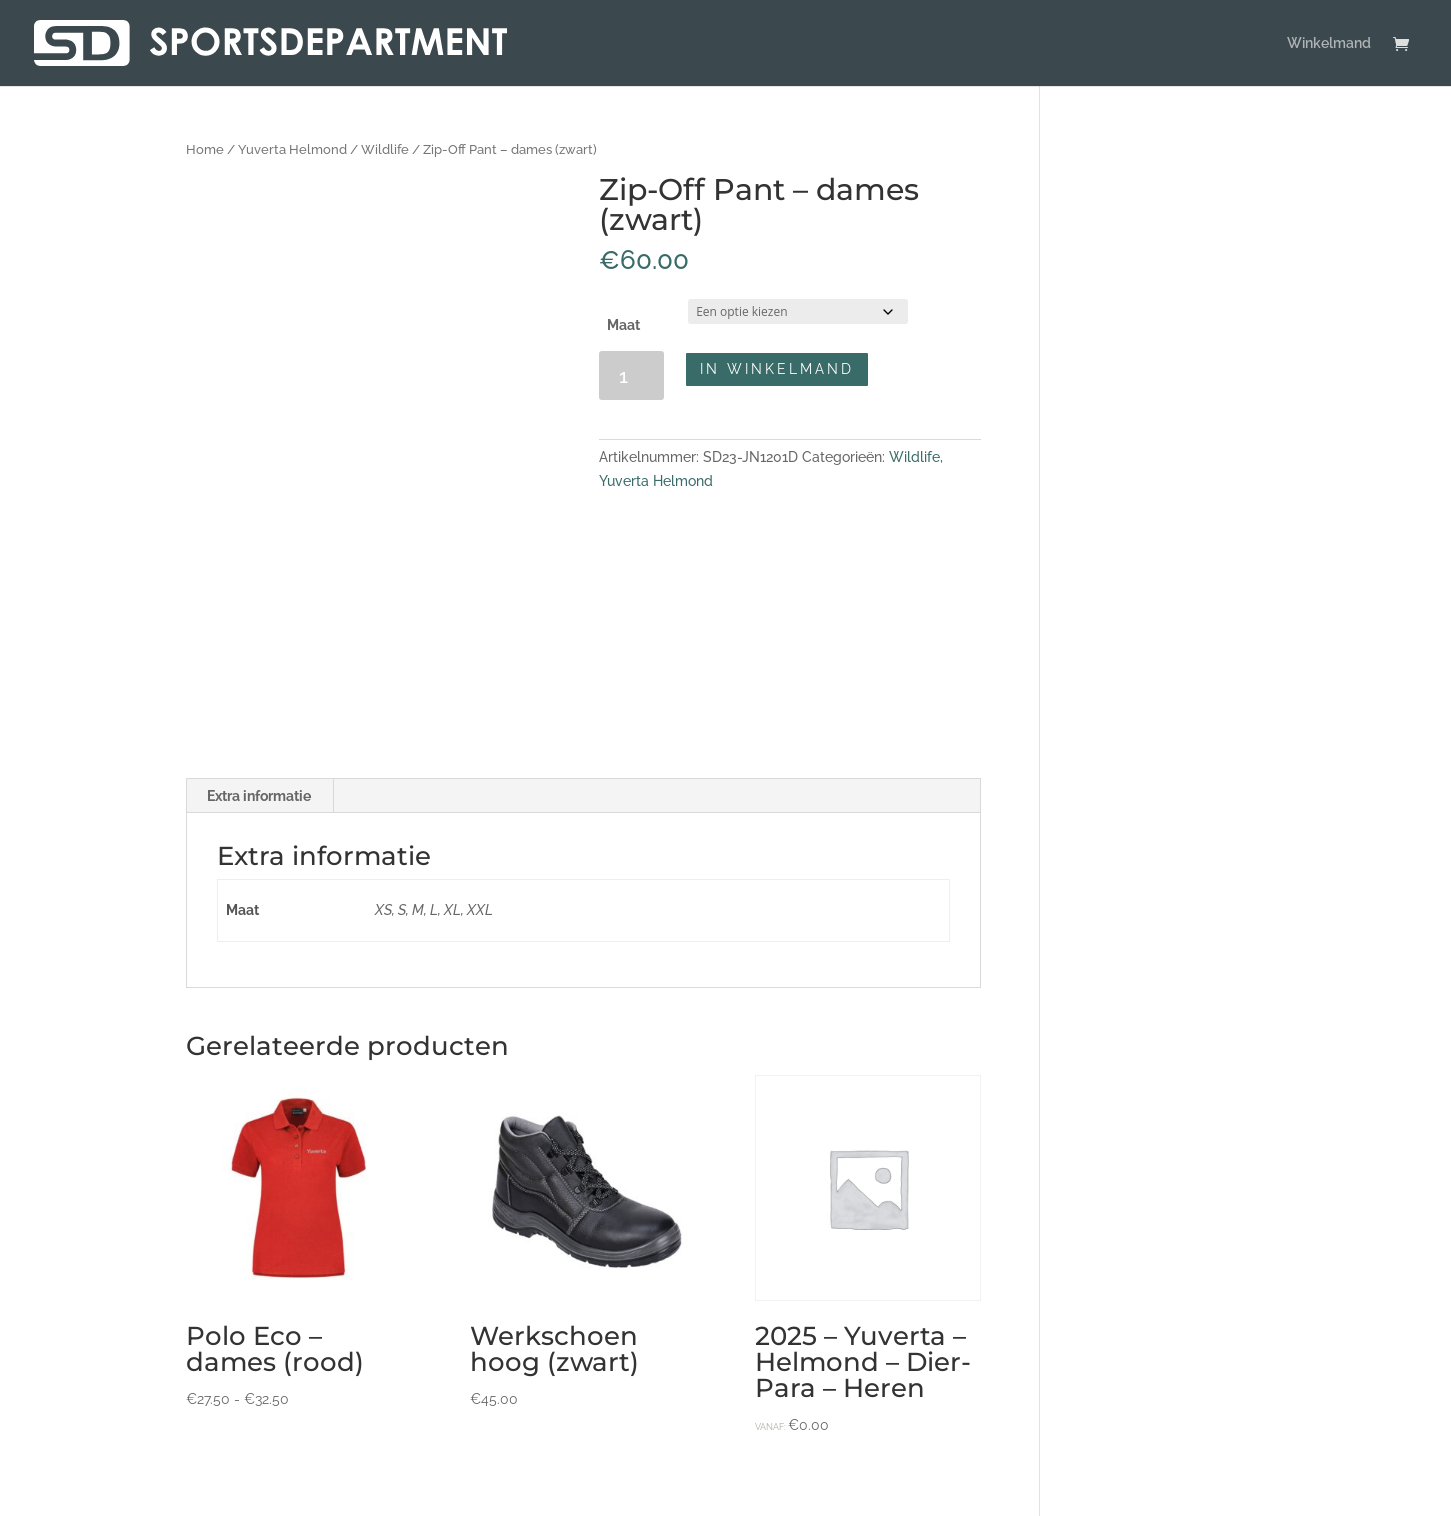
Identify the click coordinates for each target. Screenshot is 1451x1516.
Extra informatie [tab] (259, 796)
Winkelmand (1329, 43)
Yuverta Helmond (292, 149)
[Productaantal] (631, 375)
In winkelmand (777, 369)
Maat (623, 325)
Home (205, 149)
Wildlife (385, 149)
